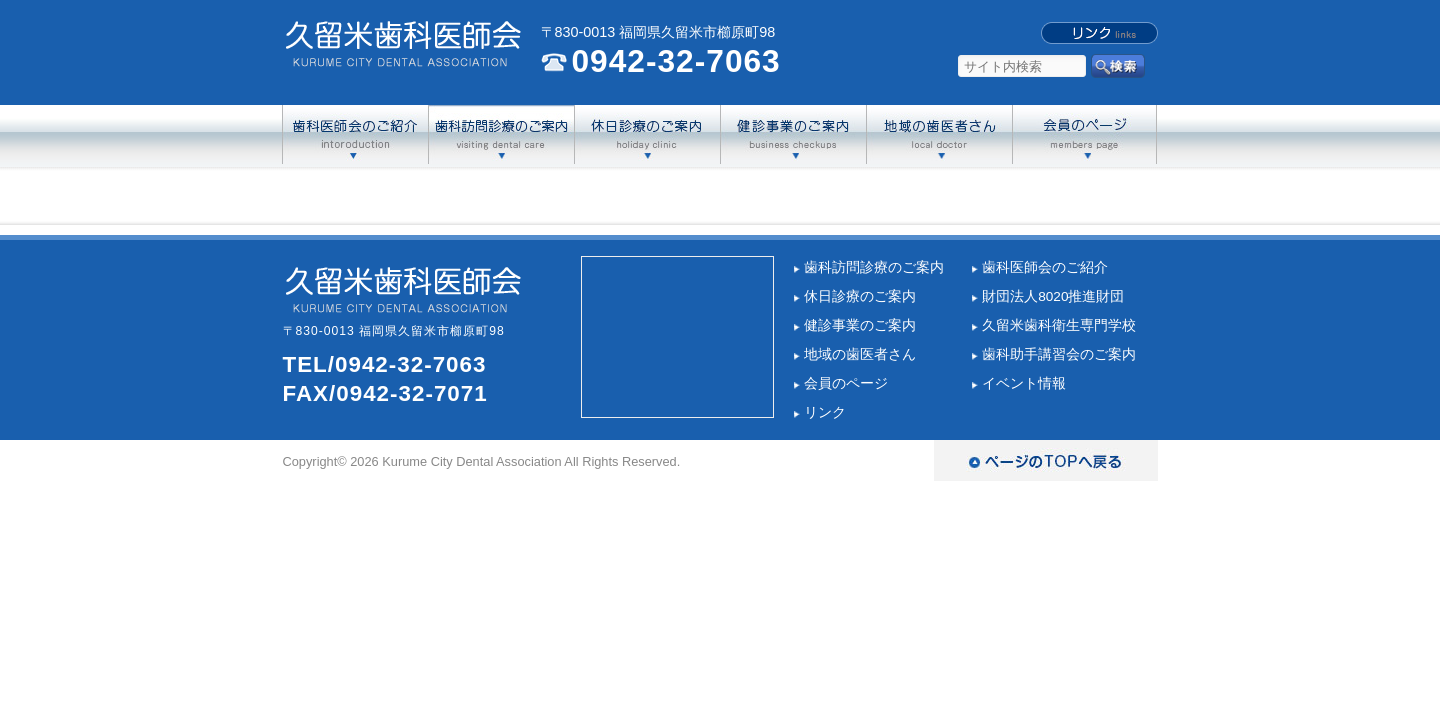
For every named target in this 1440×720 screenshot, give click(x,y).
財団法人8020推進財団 (1053, 296)
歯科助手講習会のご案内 (1059, 354)
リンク (825, 412)
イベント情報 (1024, 383)
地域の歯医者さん (860, 354)
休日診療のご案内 (860, 296)
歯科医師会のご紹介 (1045, 267)
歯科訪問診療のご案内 (874, 267)
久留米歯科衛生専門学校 (1059, 325)
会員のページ (846, 383)
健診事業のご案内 (860, 325)
